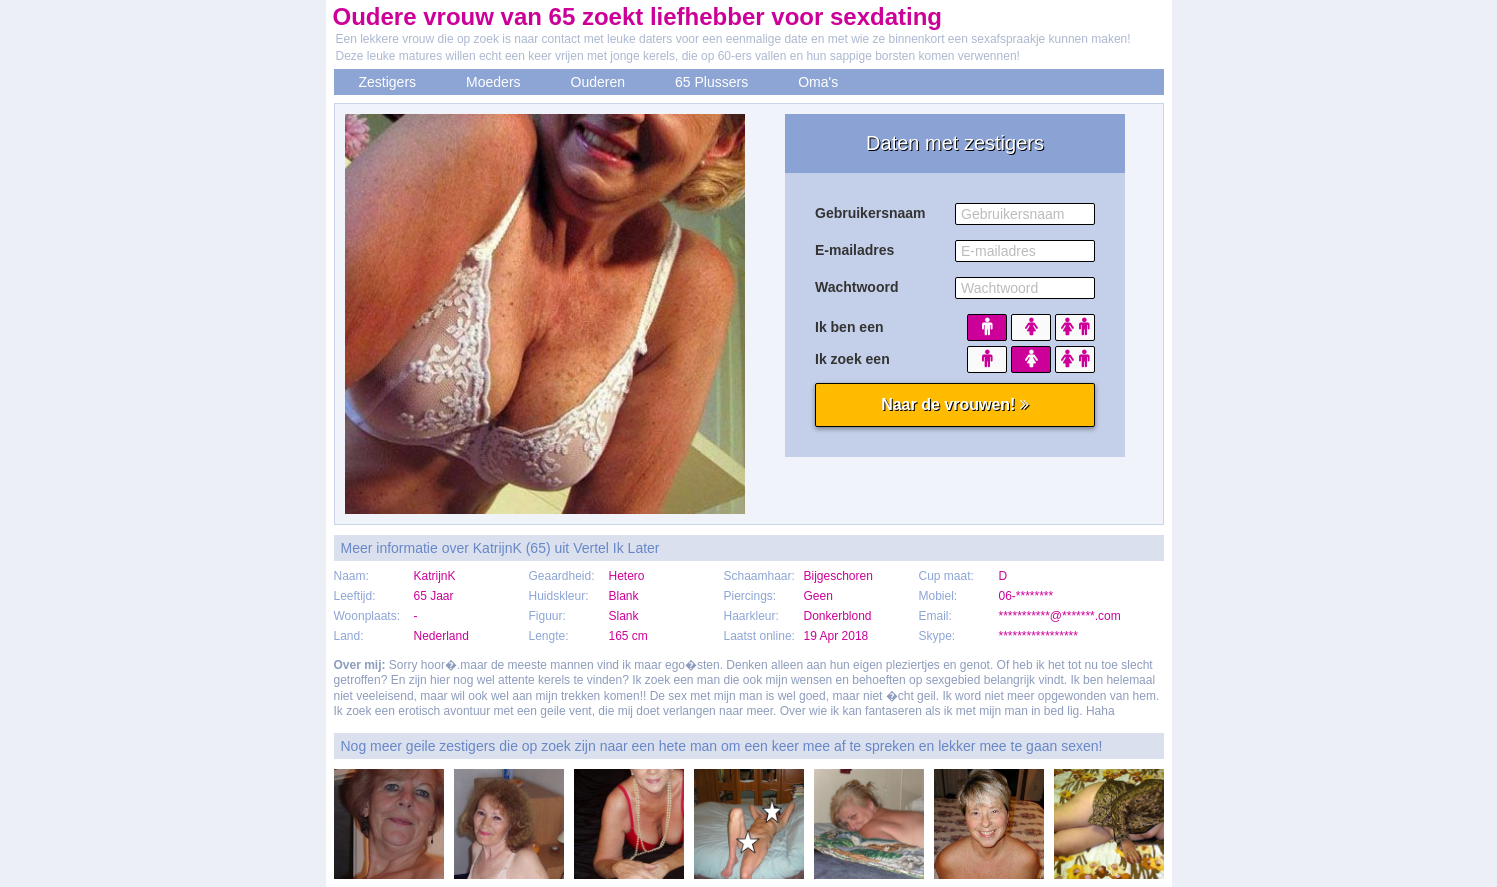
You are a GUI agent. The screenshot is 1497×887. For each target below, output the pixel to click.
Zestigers (388, 82)
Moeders (493, 82)
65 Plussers (711, 82)
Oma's (818, 82)
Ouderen (598, 82)
